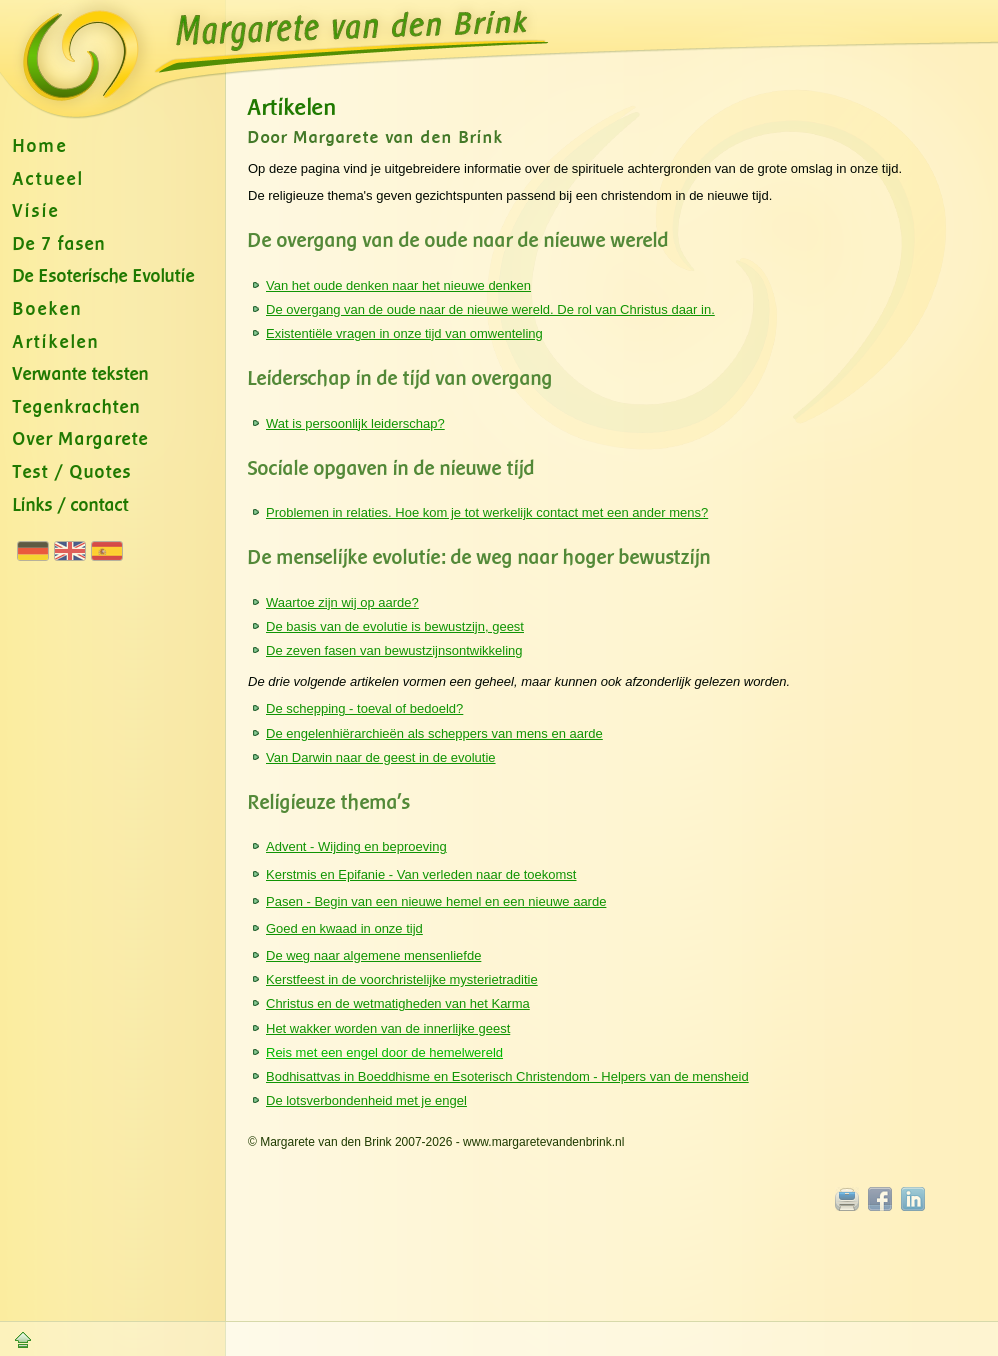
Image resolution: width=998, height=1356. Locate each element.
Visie (36, 211)
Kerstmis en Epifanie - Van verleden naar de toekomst (421, 874)
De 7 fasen (59, 244)
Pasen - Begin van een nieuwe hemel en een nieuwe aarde (436, 901)
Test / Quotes (72, 472)
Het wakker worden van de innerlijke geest (388, 1028)
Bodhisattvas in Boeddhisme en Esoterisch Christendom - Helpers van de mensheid (507, 1076)
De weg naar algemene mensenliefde (373, 955)
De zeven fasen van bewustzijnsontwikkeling (394, 650)
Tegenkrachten (77, 407)
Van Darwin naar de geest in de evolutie (381, 757)
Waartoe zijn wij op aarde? (342, 602)
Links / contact (71, 505)
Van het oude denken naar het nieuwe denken (398, 285)
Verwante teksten (81, 374)
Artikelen (56, 342)
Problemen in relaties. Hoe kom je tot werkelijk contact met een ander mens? (487, 512)
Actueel (48, 179)
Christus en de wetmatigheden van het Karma (398, 1003)
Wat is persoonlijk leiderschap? (355, 423)
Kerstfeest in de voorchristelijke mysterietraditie (402, 979)
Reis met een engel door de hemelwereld (384, 1052)
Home (40, 146)
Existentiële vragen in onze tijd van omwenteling (404, 333)
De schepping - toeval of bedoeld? (364, 708)
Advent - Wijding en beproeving (356, 846)
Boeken (48, 309)
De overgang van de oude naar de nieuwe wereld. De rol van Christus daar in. (490, 309)
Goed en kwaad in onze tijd (344, 928)
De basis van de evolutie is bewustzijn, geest (395, 626)
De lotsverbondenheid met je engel (366, 1100)
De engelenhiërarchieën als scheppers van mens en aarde (434, 733)
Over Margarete (81, 439)
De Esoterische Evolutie (104, 276)
